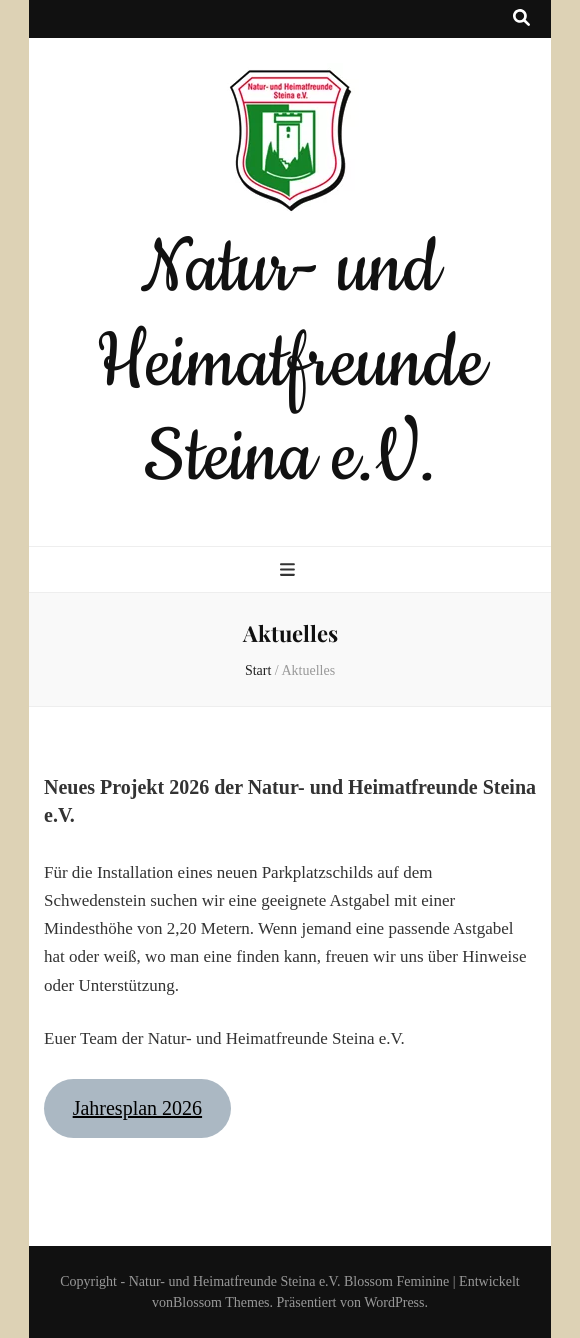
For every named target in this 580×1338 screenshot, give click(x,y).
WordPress (394, 1302)
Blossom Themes (221, 1302)
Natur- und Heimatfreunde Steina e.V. (290, 363)
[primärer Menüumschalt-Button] (290, 571)
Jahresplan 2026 (137, 1108)
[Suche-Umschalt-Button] (521, 19)
